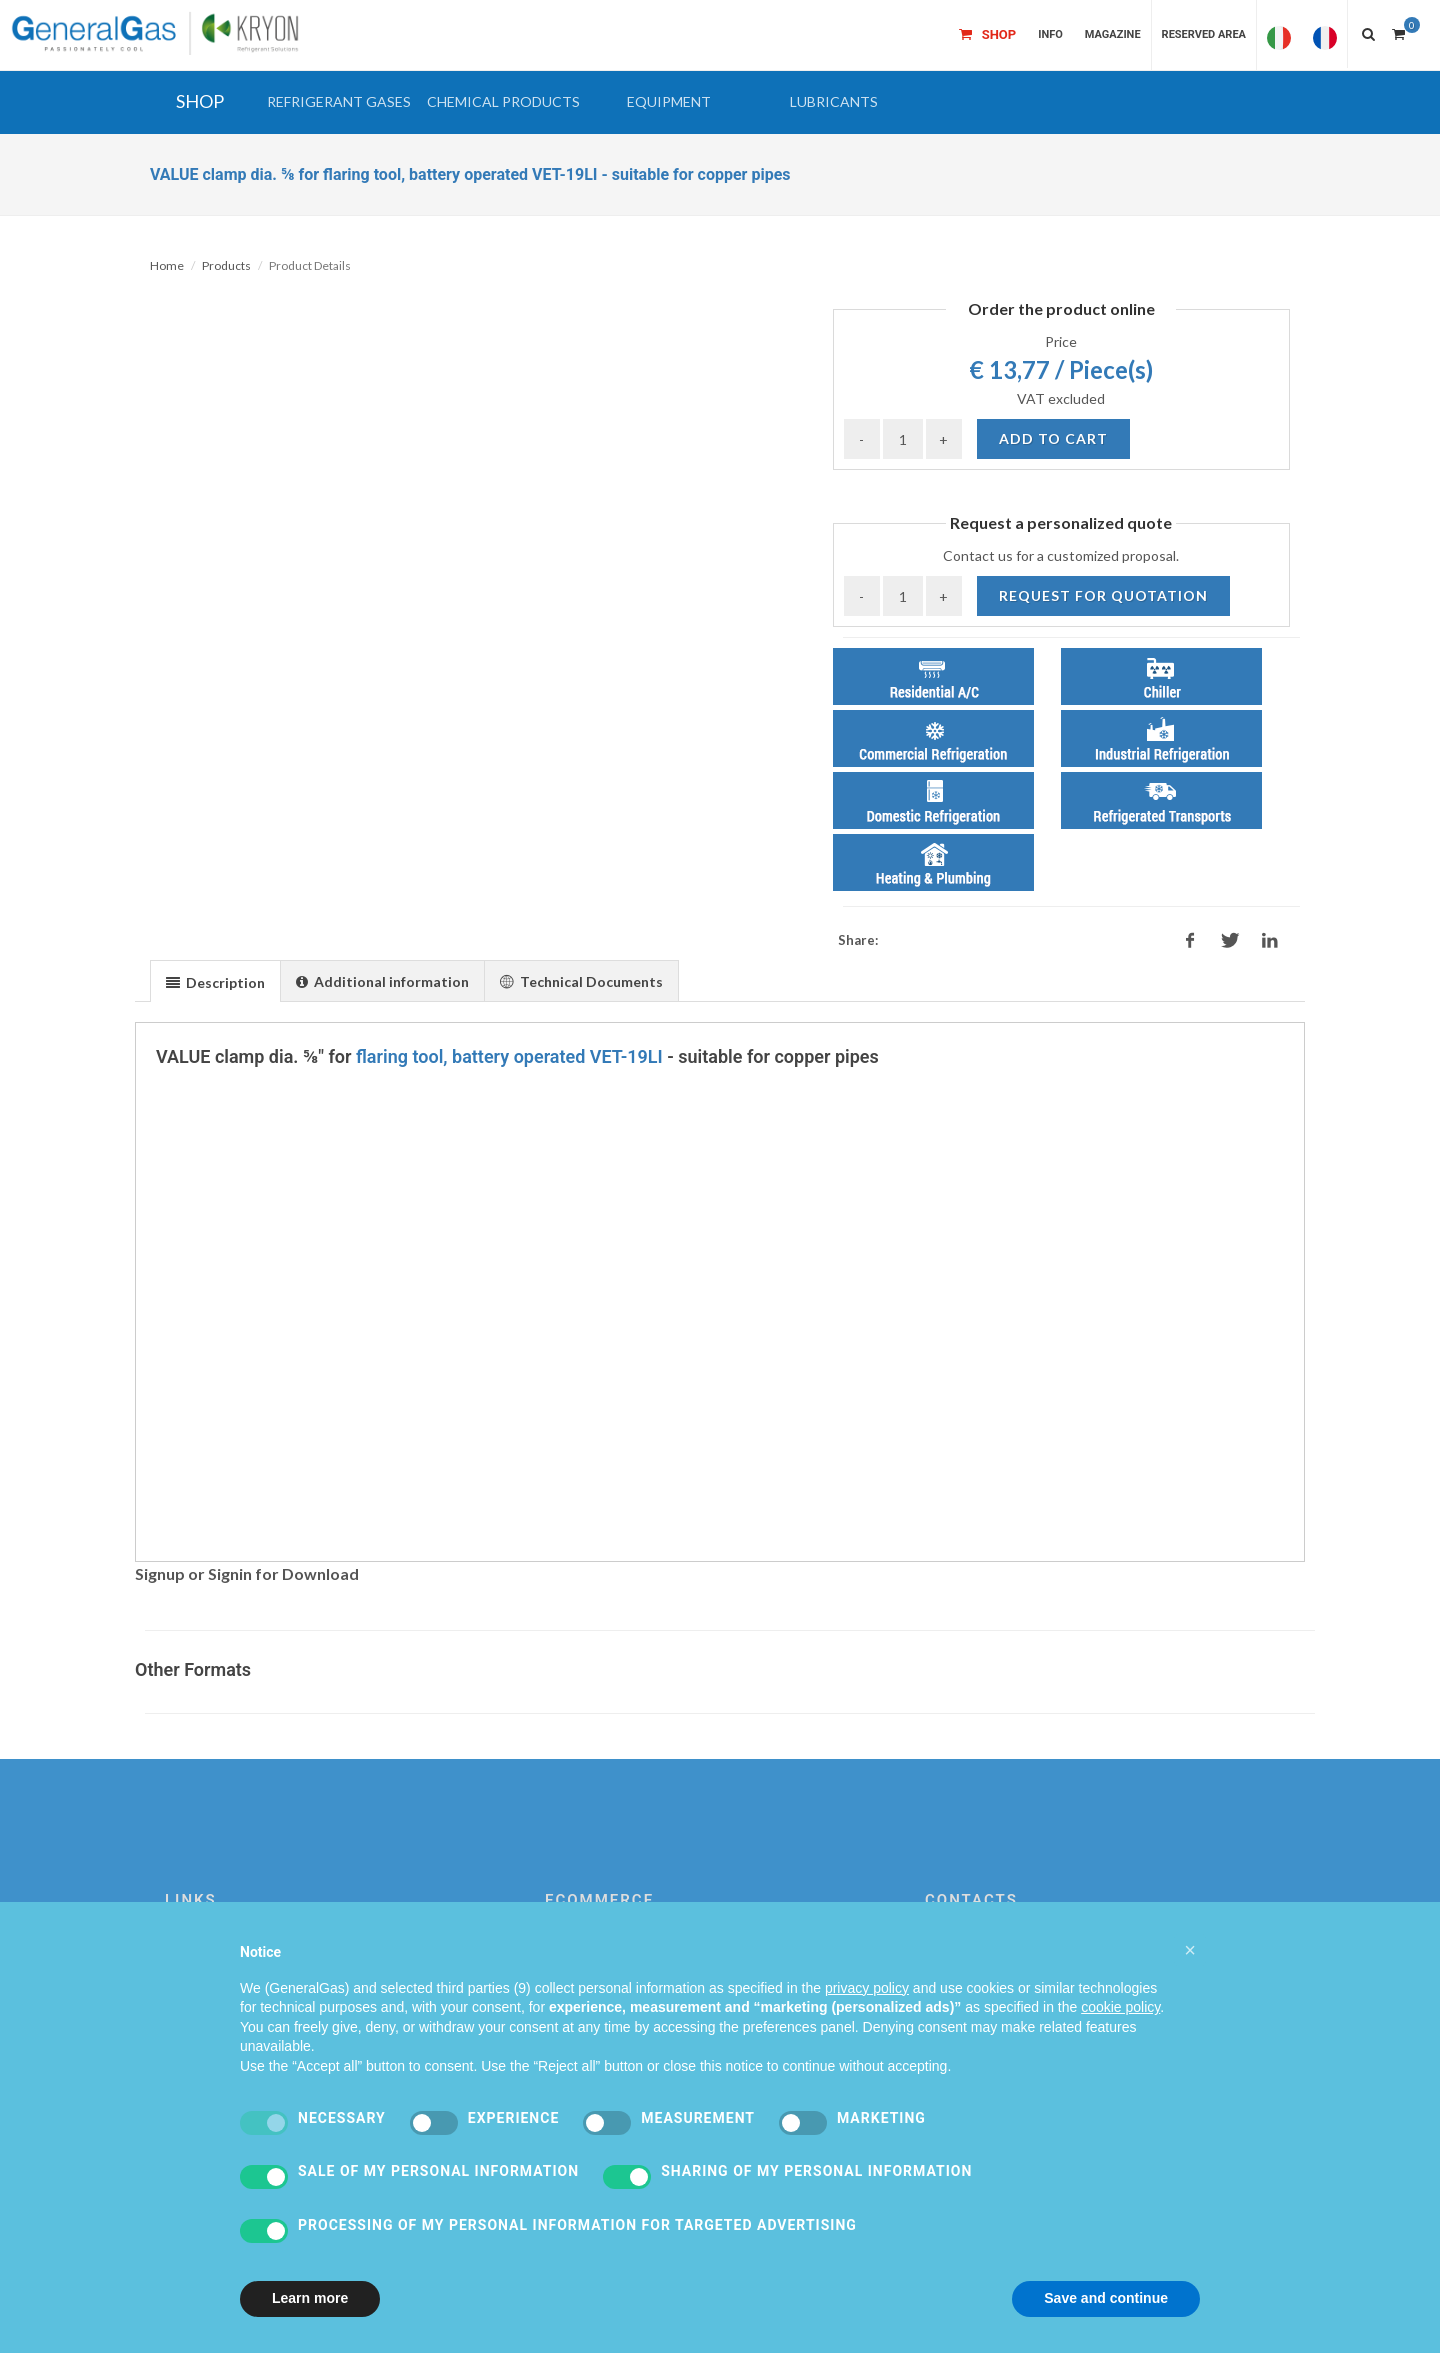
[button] (338, 102)
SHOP (200, 101)
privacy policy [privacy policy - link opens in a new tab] (867, 1988)
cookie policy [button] (1120, 2007)
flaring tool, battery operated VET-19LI (509, 1056)
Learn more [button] (310, 2298)
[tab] (215, 980)
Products (226, 265)
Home (167, 265)
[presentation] (215, 982)
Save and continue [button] (1106, 2298)
